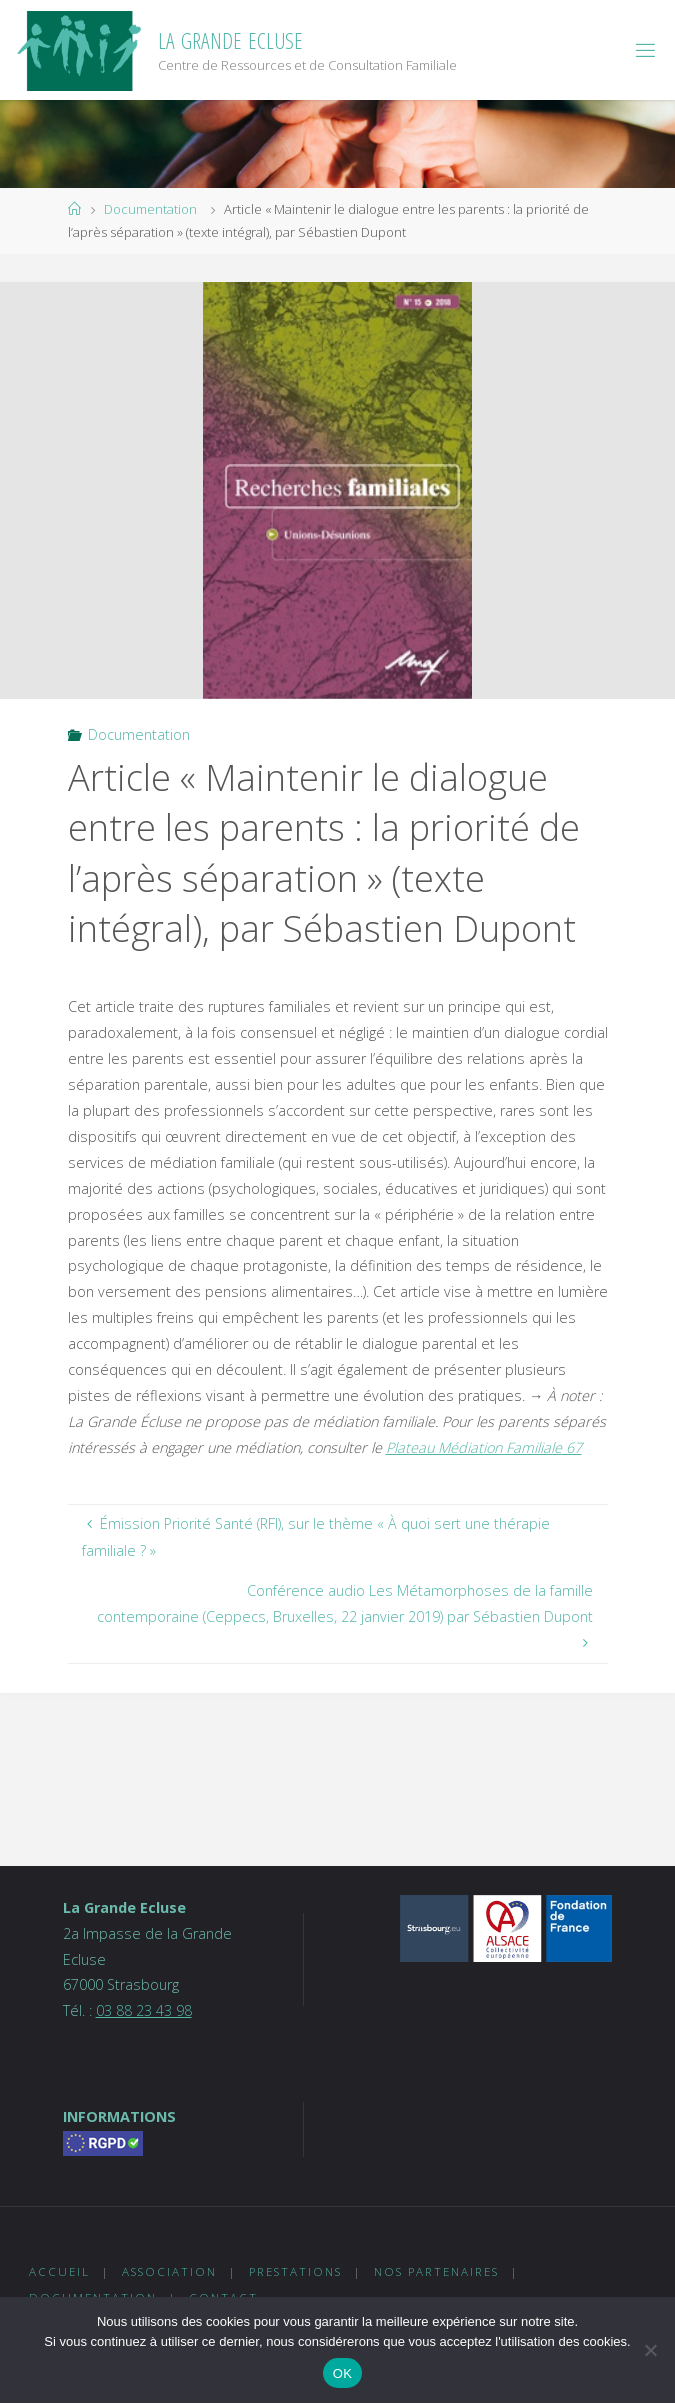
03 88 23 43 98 (144, 2010)
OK (342, 2373)
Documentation (150, 209)
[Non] (650, 2350)
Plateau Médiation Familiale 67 (484, 1447)
